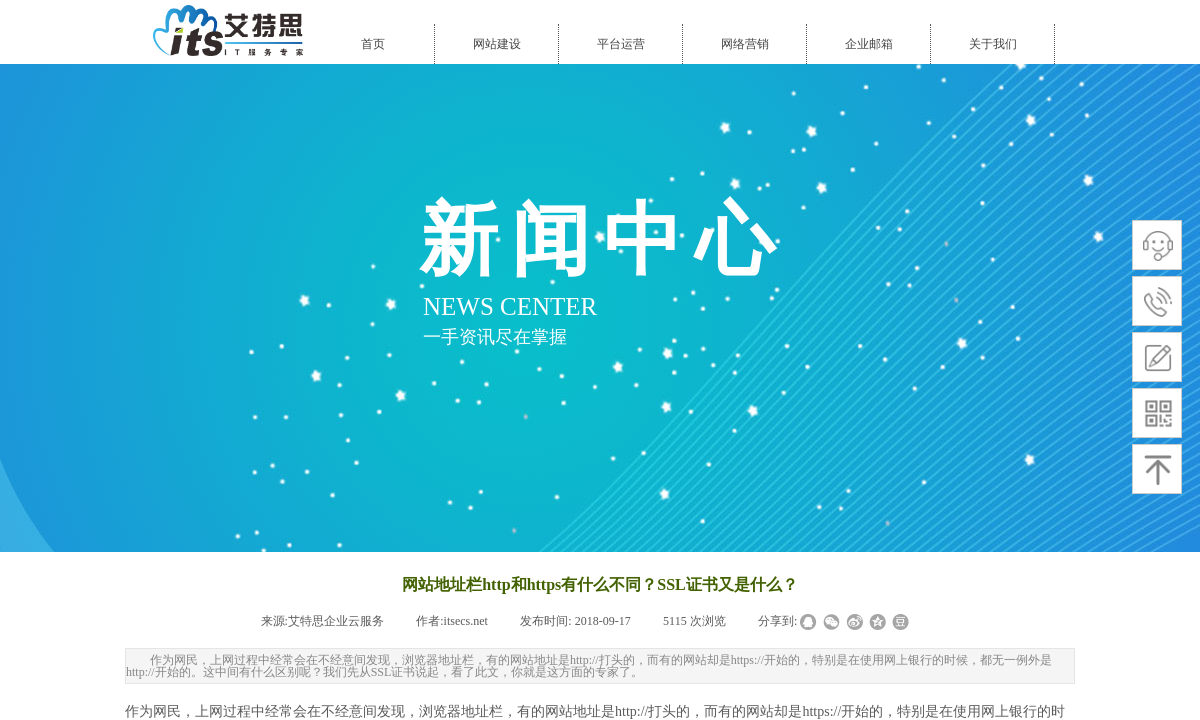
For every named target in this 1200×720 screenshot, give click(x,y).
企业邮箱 (869, 44)
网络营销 (745, 44)
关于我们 (993, 44)
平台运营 (621, 44)
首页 (373, 44)
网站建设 (497, 44)
